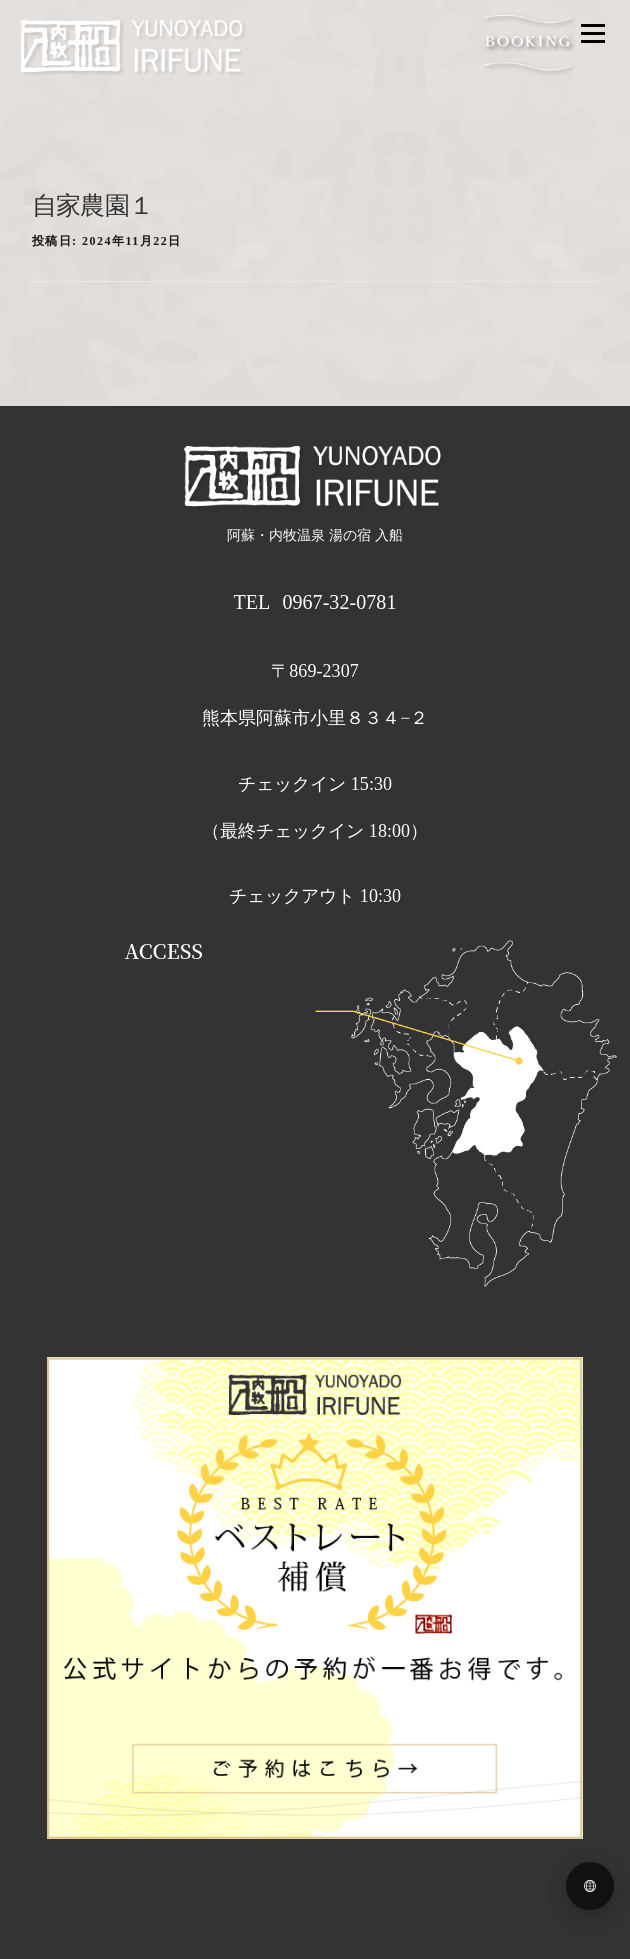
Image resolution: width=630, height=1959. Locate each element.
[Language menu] (590, 1886)
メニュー (592, 33)
